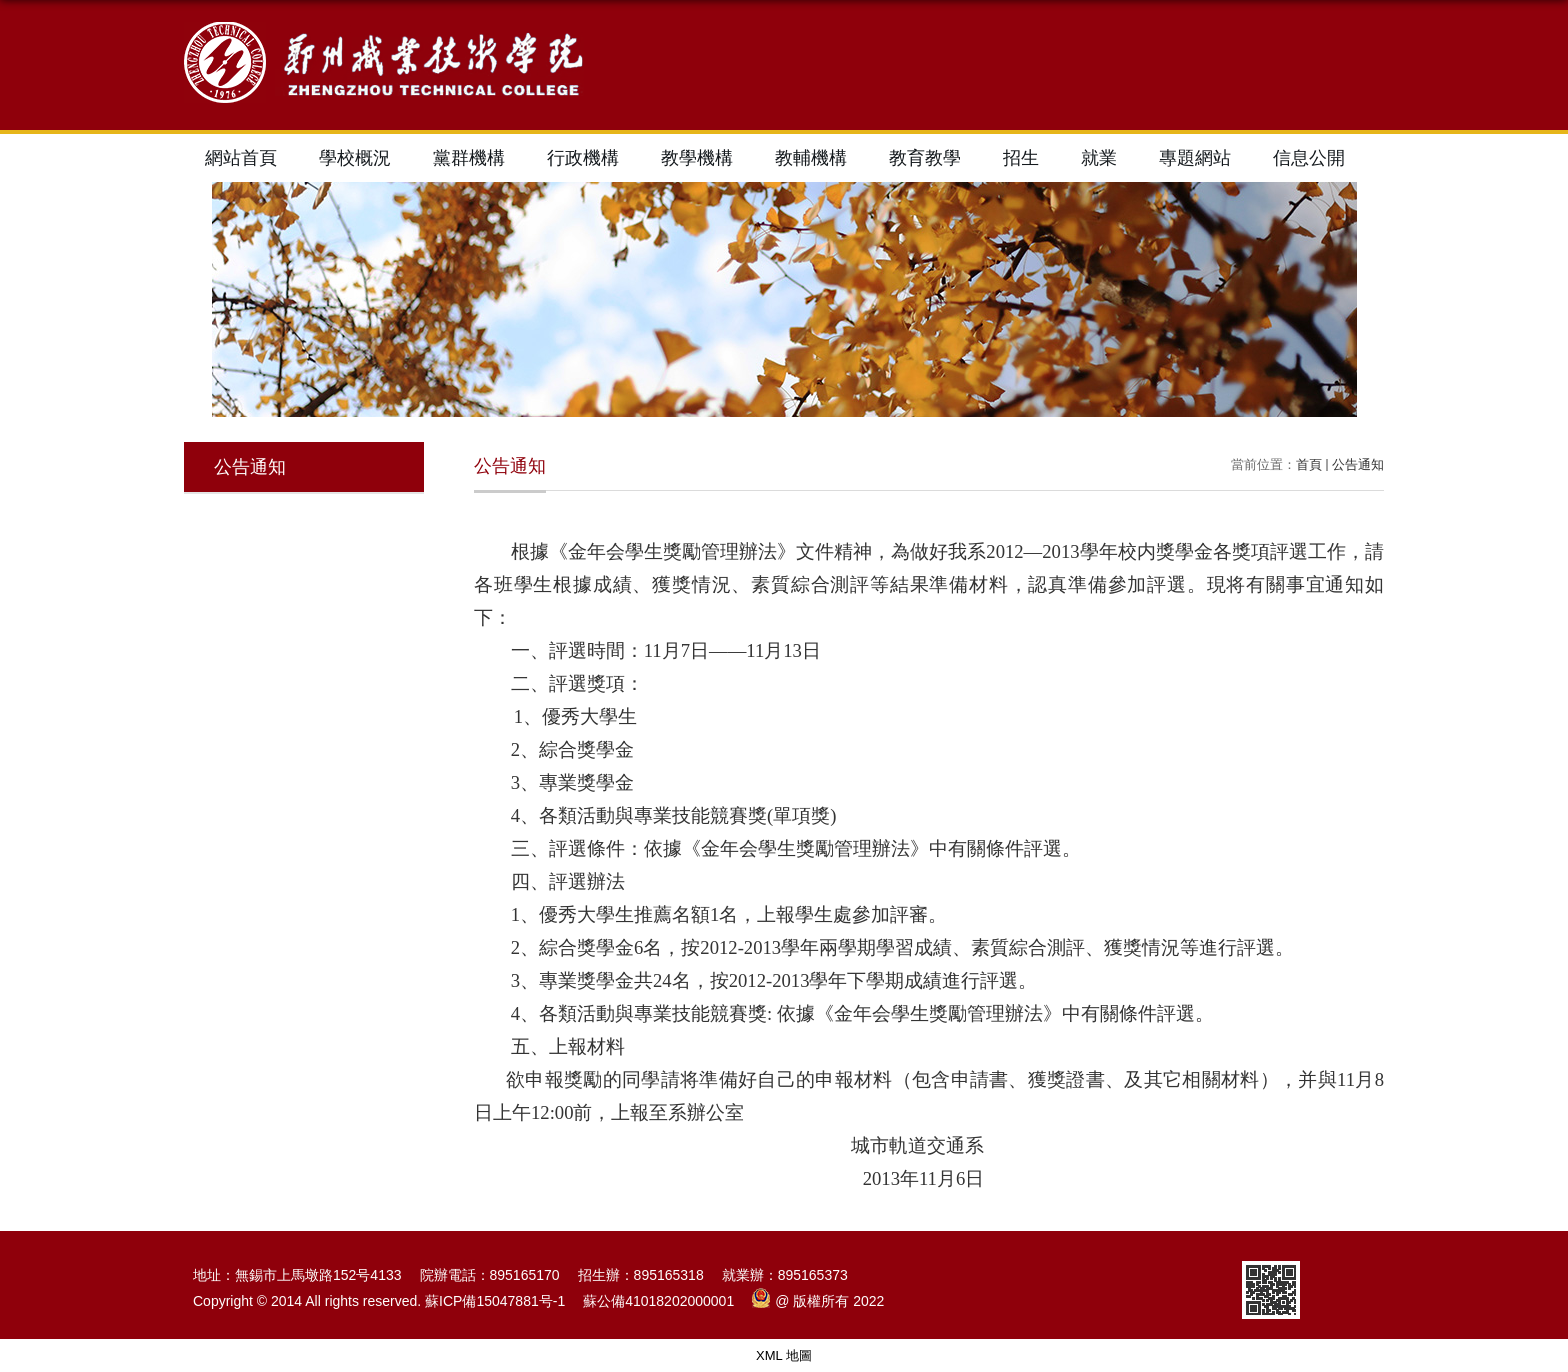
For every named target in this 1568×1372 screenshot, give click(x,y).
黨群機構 (469, 158)
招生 (1021, 158)
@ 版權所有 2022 (818, 1301)
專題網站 (1195, 158)
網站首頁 (241, 158)
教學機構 (697, 158)
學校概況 (355, 158)
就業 (1099, 158)
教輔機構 (811, 158)
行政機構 (583, 158)
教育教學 (925, 158)
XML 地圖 (784, 1355)
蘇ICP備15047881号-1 (495, 1301)
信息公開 (1309, 158)
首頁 (1309, 464)
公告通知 (1358, 464)
